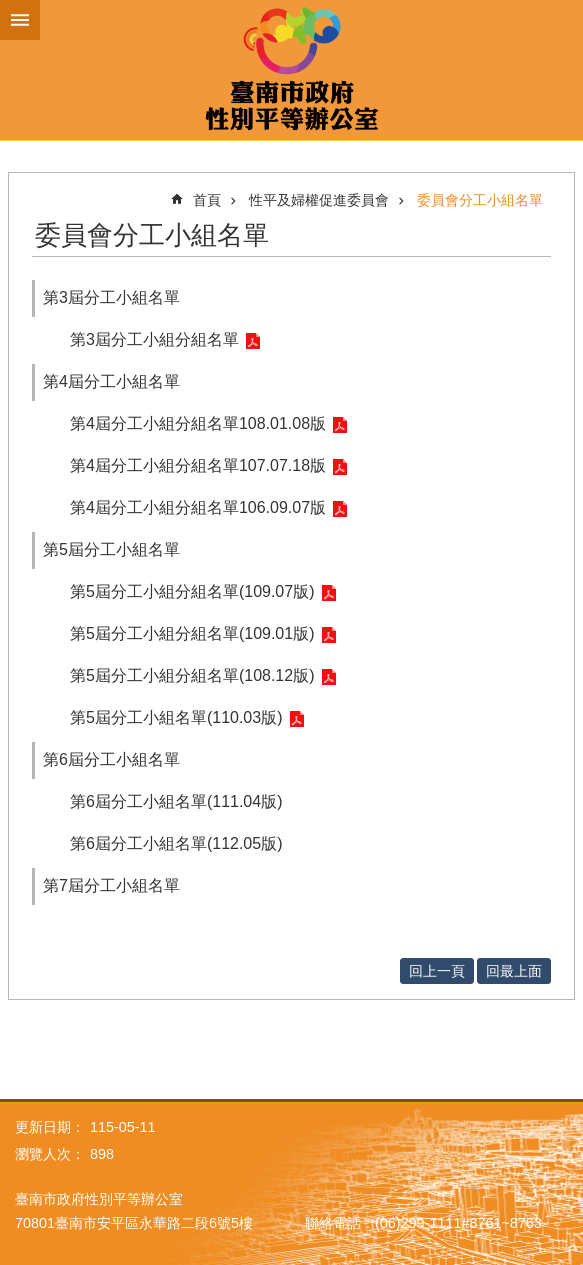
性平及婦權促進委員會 (319, 200)
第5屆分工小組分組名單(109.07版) (192, 591)
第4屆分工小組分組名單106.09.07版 (198, 507)
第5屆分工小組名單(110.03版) (176, 717)
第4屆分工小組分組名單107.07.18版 (198, 465)
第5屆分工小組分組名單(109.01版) (192, 633)
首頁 (207, 200)
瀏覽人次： (50, 1154)
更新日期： (50, 1127)
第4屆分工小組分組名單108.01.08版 (198, 423)
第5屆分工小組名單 (111, 549)
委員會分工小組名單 (480, 200)
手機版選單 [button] (20, 20)
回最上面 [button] (514, 971)
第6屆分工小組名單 (111, 759)
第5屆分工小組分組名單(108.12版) (192, 675)
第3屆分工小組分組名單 (154, 339)
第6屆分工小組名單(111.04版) (176, 801)
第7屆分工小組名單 (111, 885)
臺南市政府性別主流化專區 (291, 70)
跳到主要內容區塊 (10, 10)
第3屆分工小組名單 (111, 297)
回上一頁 (437, 971)
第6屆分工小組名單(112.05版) (176, 843)
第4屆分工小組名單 (111, 381)
